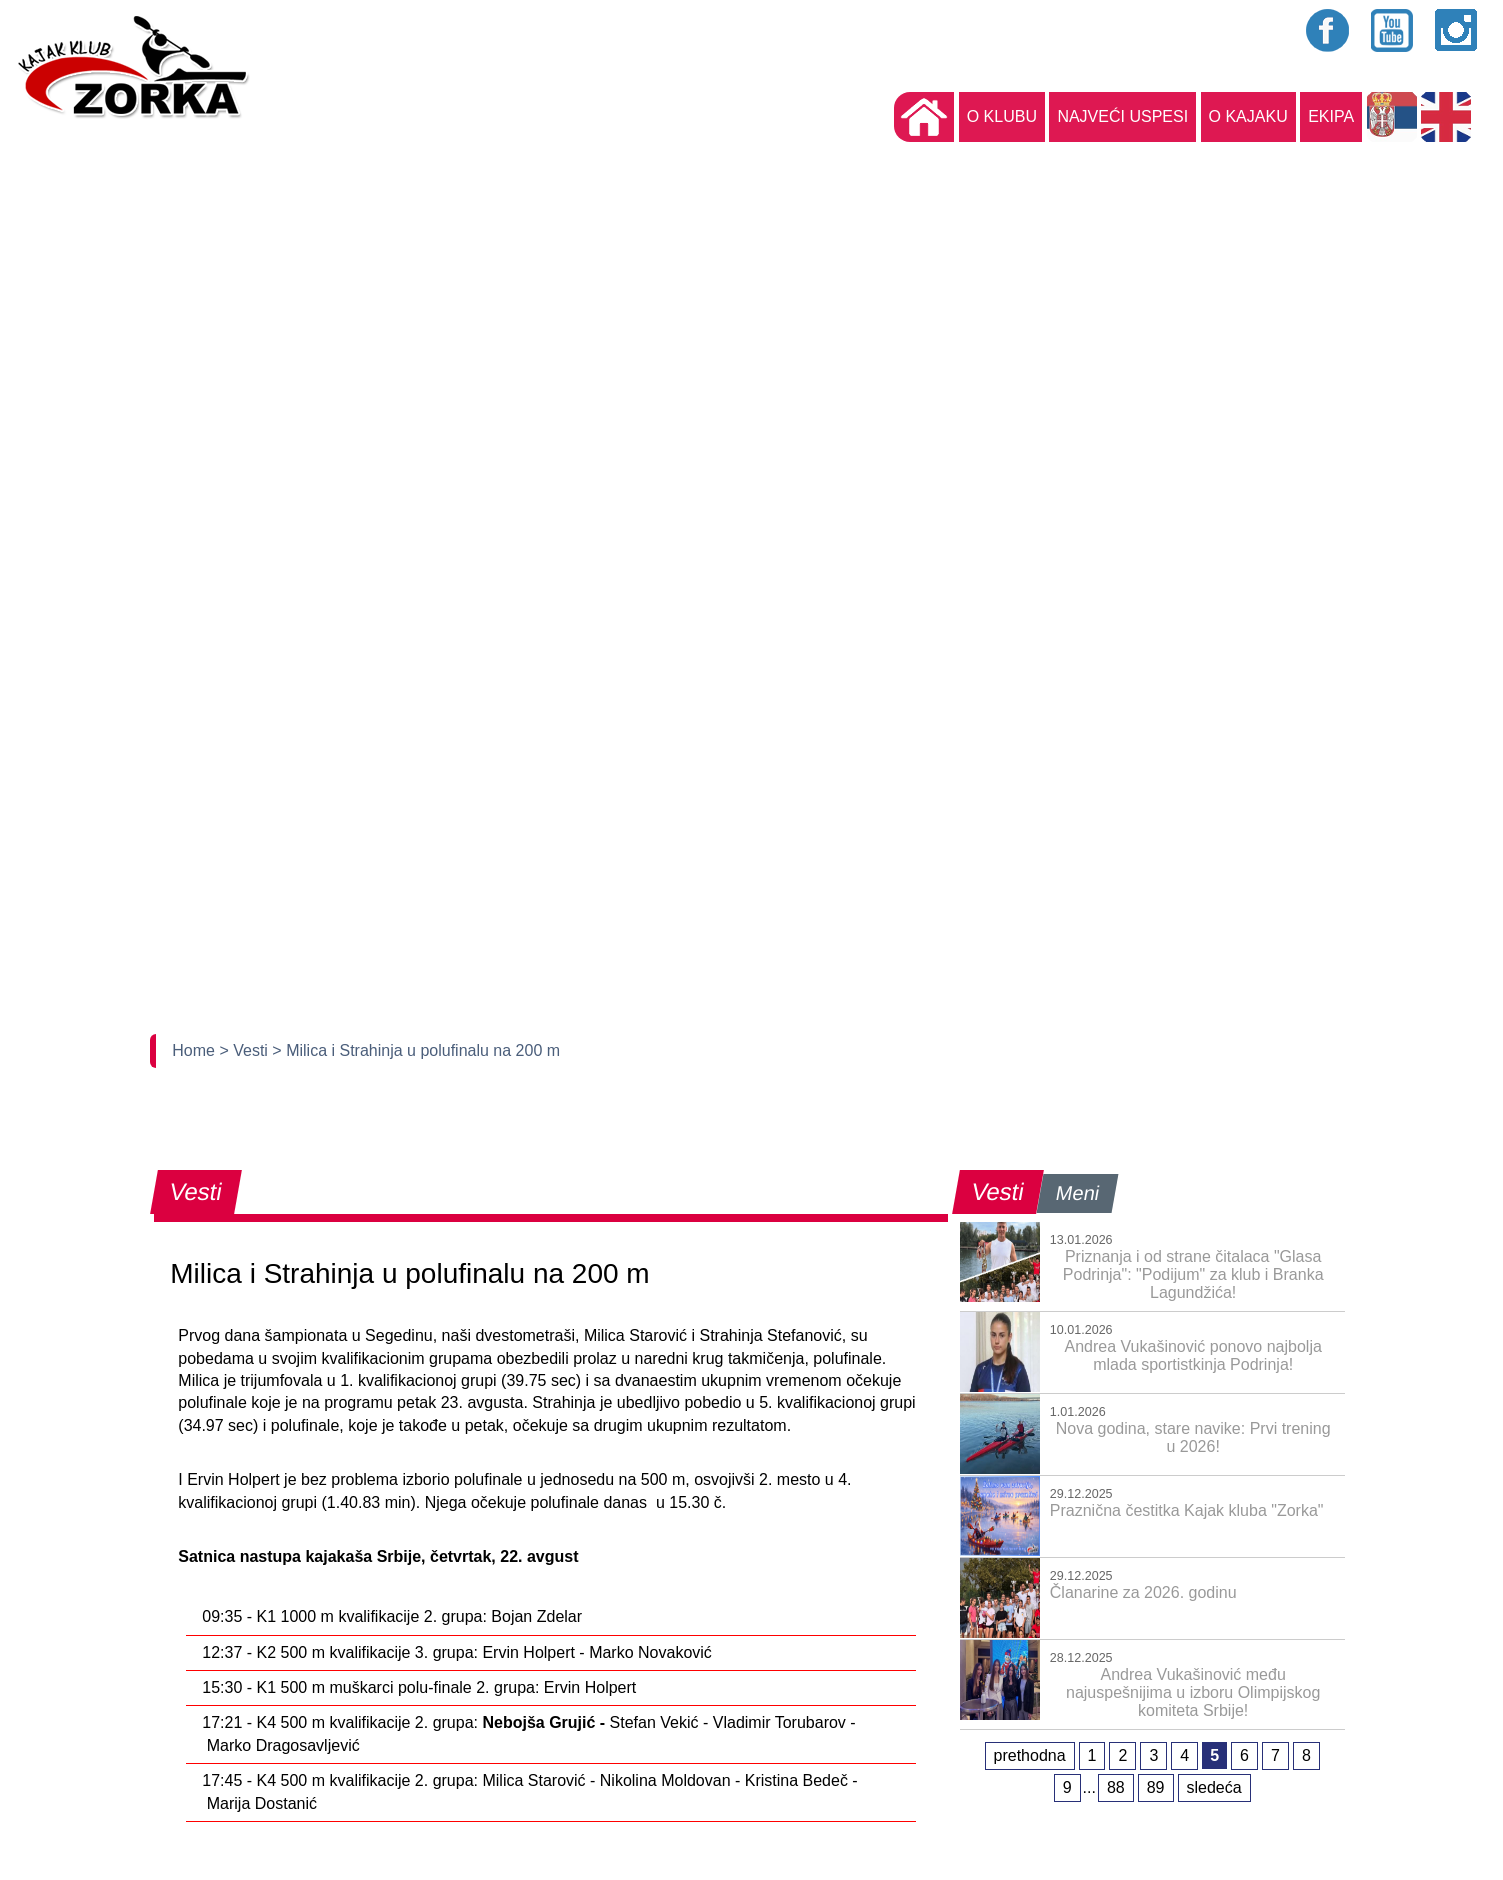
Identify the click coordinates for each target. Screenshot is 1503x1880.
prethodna (1030, 1755)
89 (1156, 1787)
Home (195, 1050)
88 (1116, 1787)
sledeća (1214, 1787)
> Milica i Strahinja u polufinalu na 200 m (416, 1050)
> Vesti (245, 1050)
